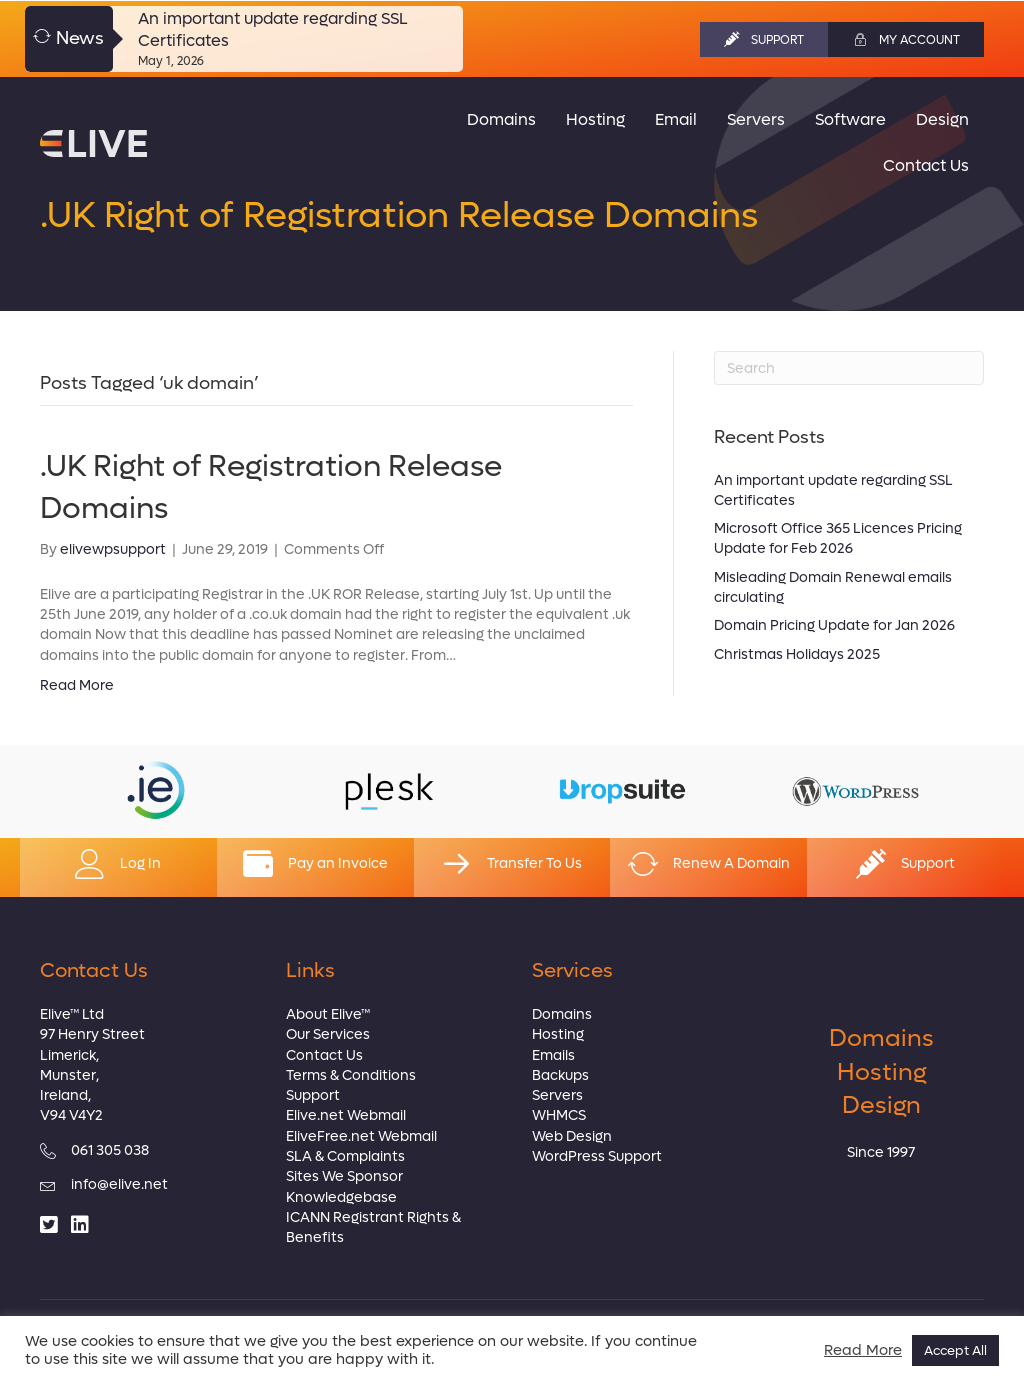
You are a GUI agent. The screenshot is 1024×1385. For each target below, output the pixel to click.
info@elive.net (119, 1184)
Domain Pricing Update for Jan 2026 (834, 625)
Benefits (315, 1237)
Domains (562, 1014)
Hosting (558, 1034)
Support (313, 1095)
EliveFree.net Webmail (361, 1136)
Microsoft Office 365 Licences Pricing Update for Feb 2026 (838, 538)
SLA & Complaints (345, 1156)
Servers (557, 1095)
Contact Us (324, 1055)
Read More (77, 685)
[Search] (849, 368)
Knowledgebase (341, 1197)
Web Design (572, 1136)
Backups (560, 1075)
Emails (553, 1055)
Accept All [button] (955, 1350)
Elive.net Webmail (346, 1115)
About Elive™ (328, 1014)
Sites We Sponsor (344, 1176)
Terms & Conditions (351, 1075)
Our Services (328, 1034)
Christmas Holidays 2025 (797, 654)
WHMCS (559, 1115)
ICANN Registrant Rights (367, 1217)
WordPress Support (597, 1156)
